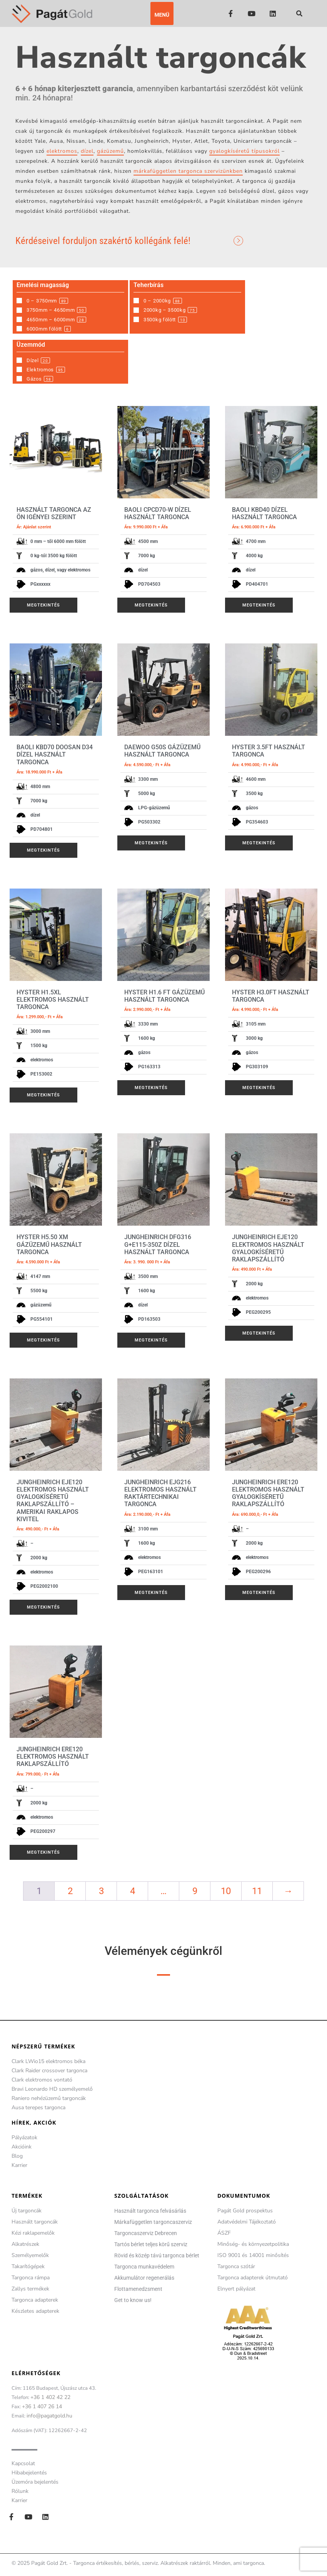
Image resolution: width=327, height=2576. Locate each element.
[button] (162, 13)
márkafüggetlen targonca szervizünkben (188, 171)
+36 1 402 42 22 (50, 2397)
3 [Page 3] (101, 1891)
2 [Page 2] (70, 1891)
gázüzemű (110, 151)
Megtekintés (43, 605)
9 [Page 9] (194, 1891)
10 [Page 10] (226, 1891)
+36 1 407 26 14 (42, 2406)
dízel (87, 151)
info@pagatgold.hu (49, 2415)
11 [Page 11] (257, 1891)
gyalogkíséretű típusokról (244, 151)
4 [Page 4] (132, 1891)
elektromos (62, 151)
